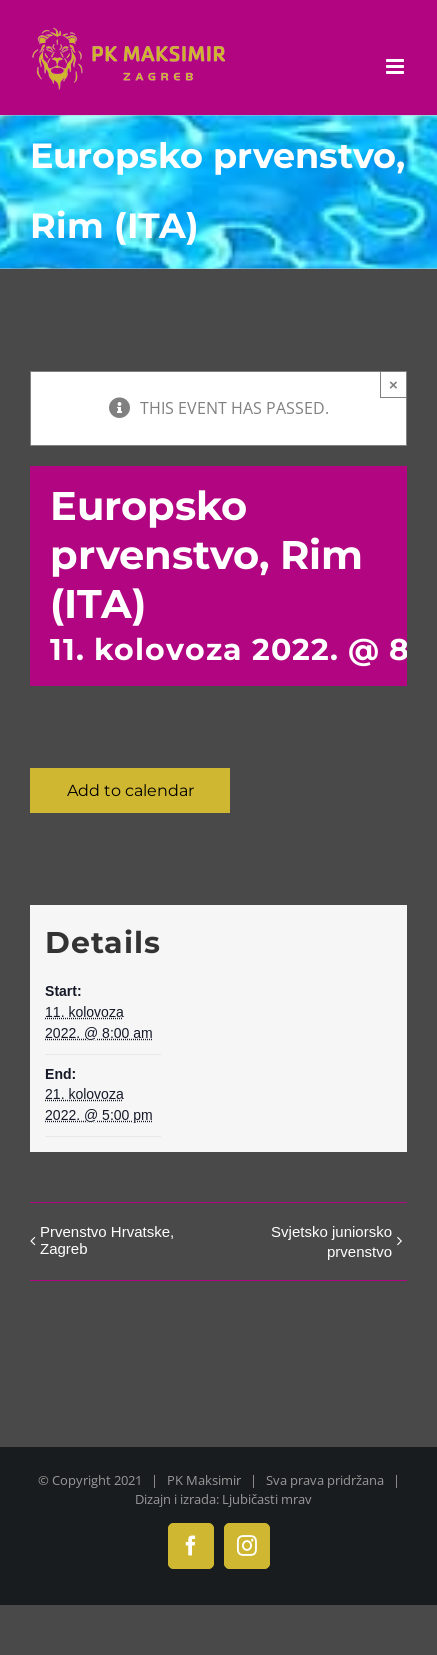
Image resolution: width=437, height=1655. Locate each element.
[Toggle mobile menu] (396, 66)
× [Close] (393, 384)
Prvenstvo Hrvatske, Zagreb (107, 1240)
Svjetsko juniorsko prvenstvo (331, 1241)
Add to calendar (130, 790)
